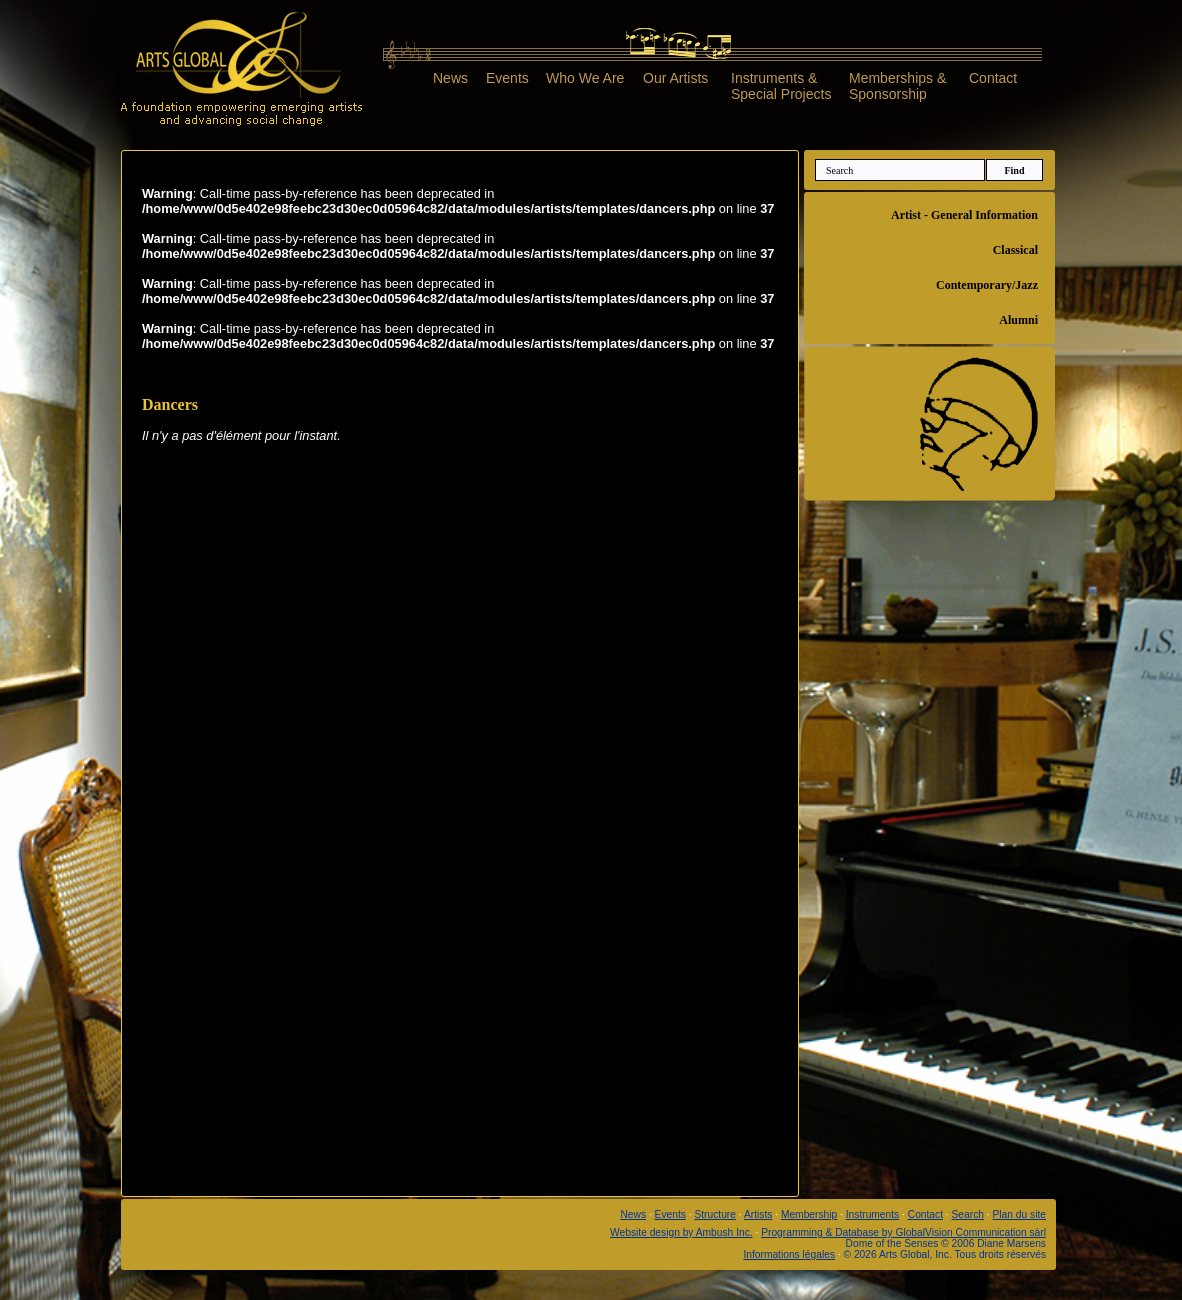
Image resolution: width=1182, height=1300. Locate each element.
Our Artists (675, 78)
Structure (715, 1214)
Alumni (1018, 320)
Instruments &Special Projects (781, 85)
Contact (993, 78)
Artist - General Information (964, 215)
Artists (758, 1214)
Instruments (872, 1214)
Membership (809, 1214)
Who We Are (585, 78)
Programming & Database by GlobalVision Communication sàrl (903, 1232)
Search (968, 1214)
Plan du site (1019, 1214)
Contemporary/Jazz (987, 285)
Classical (1015, 250)
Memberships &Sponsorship (897, 85)
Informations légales (789, 1254)
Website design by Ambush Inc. (681, 1232)
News (450, 78)
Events (507, 78)
